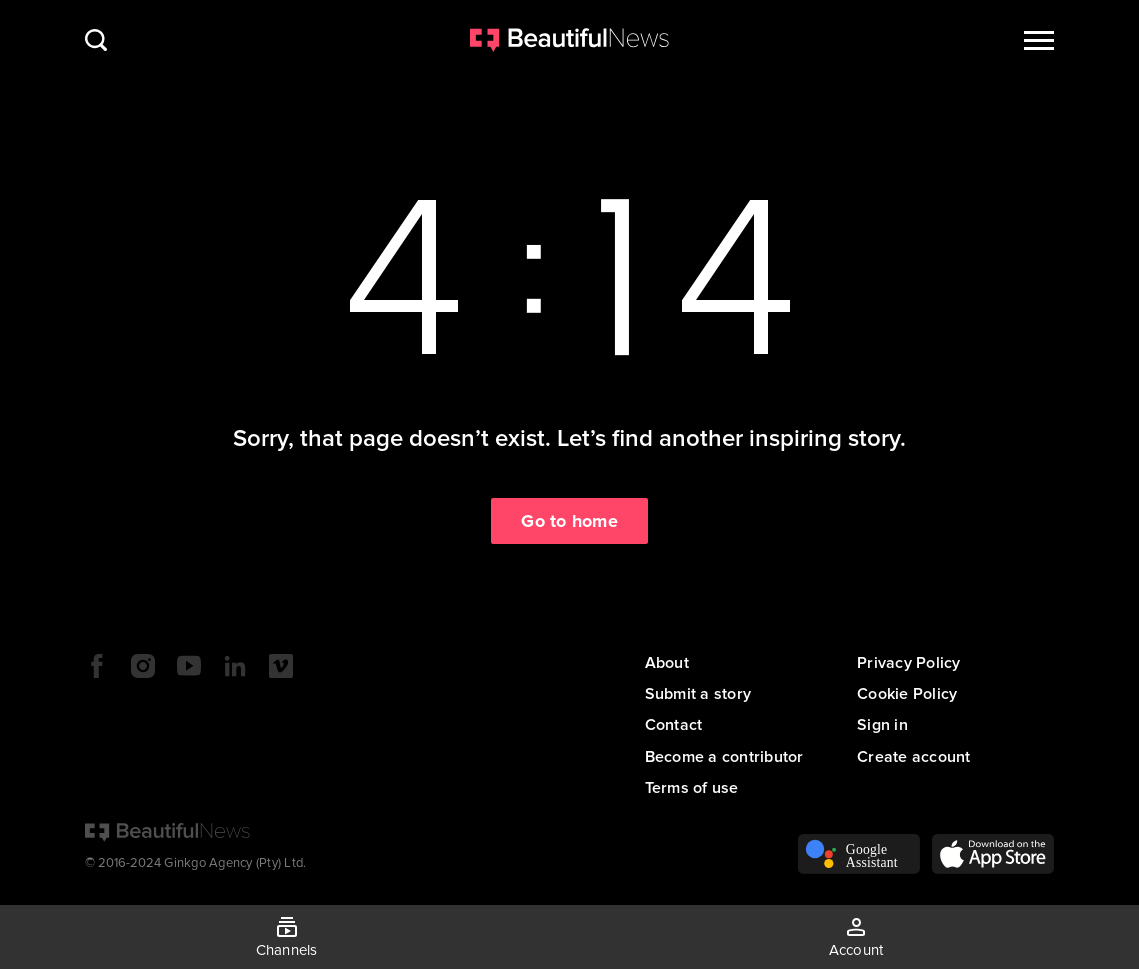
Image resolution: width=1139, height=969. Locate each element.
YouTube (189, 666)
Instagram (143, 666)
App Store (993, 854)
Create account (914, 757)
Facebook (97, 666)
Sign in (882, 725)
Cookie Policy (907, 694)
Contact (674, 725)
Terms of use (692, 788)
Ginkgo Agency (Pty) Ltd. (235, 863)
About (667, 663)
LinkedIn (235, 666)
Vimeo (281, 666)
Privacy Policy (909, 663)
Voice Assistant (859, 854)
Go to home (569, 521)
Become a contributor (724, 757)
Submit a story (698, 694)
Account (856, 950)
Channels (287, 950)
